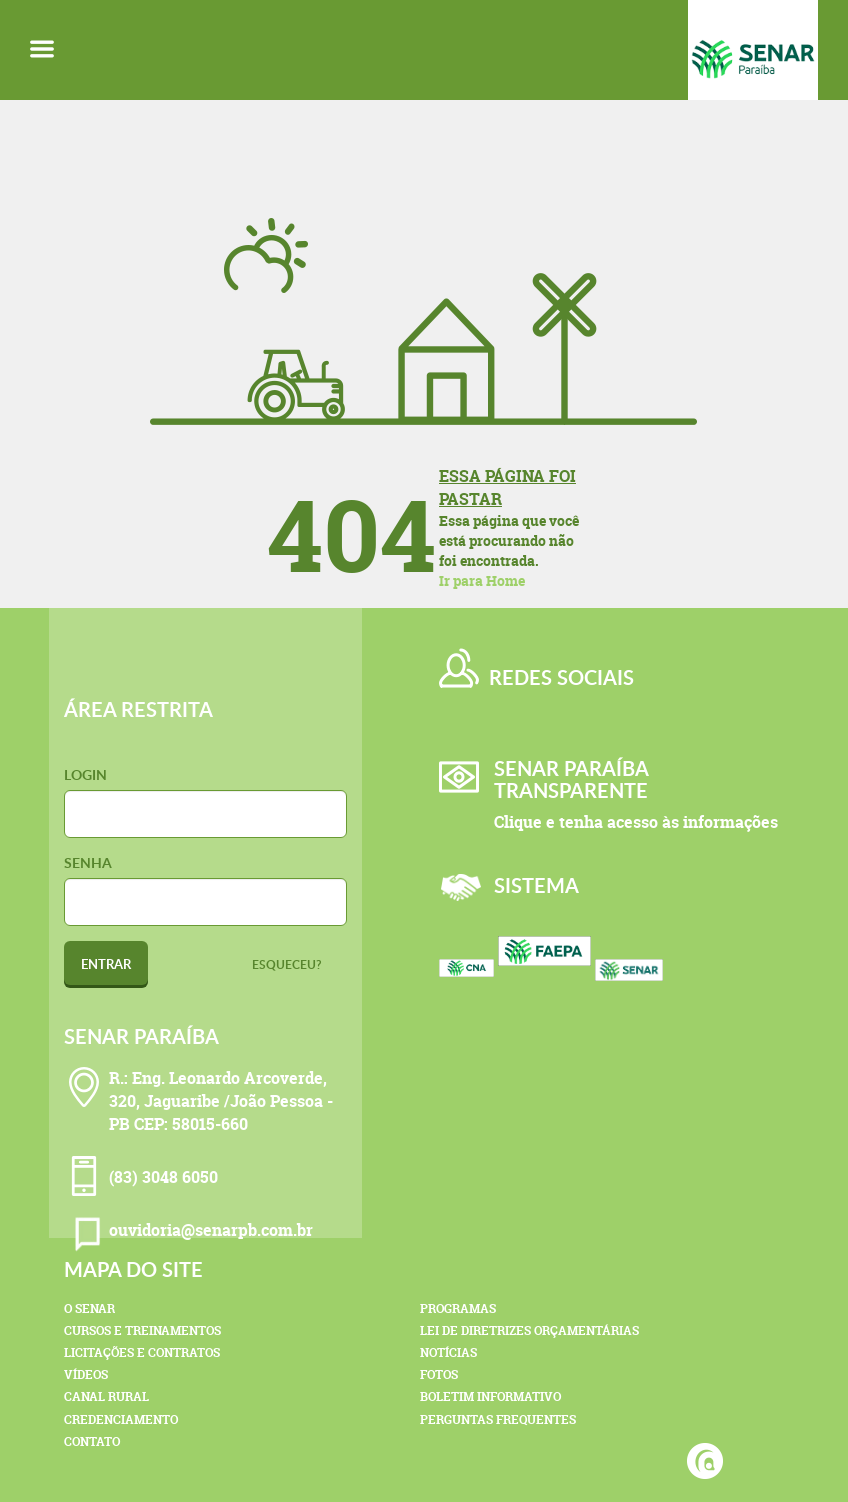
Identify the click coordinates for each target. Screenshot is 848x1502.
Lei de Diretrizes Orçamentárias (529, 1330)
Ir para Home (482, 580)
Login (85, 774)
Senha (88, 862)
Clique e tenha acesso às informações (636, 822)
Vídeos (86, 1374)
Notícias (448, 1352)
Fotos (439, 1374)
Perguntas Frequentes (498, 1419)
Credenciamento (121, 1419)
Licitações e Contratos (142, 1352)
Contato (92, 1441)
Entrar (106, 964)
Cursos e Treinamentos (142, 1330)
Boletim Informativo (490, 1396)
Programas (458, 1308)
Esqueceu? (287, 964)
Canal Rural (106, 1396)
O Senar (89, 1308)
